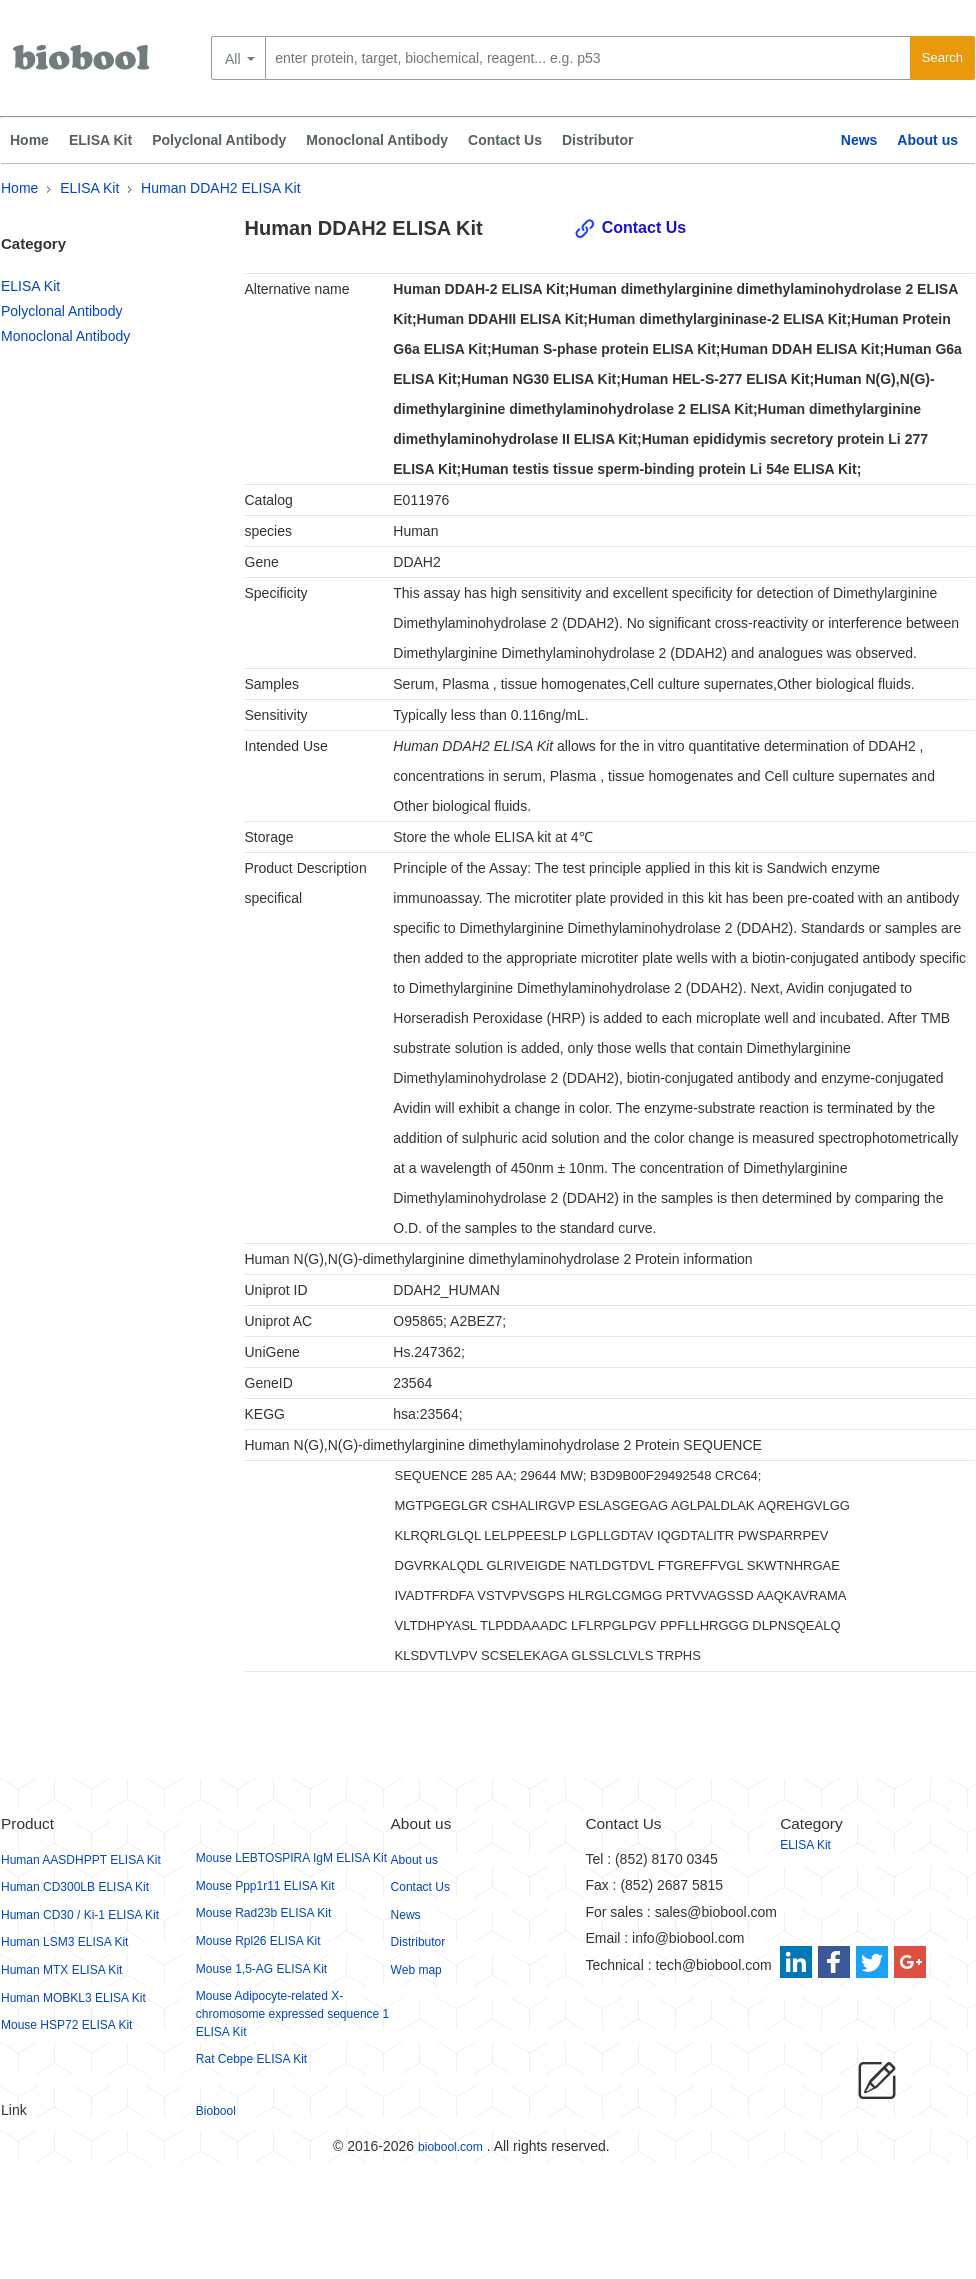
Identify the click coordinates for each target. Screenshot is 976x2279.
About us (927, 140)
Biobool (216, 2111)
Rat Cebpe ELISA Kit (251, 2059)
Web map (416, 1970)
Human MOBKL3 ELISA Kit (73, 1998)
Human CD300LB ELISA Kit (75, 1887)
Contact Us (505, 140)
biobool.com (450, 2147)
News (859, 140)
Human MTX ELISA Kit (61, 1970)
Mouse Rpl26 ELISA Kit (258, 1941)
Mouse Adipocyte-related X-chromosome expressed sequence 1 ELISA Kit (292, 2014)
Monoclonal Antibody (377, 140)
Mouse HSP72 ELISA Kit (66, 2025)
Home (29, 140)
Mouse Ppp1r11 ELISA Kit (265, 1886)
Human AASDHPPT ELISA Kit (81, 1860)
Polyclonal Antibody (219, 140)
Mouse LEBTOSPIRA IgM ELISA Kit (291, 1858)
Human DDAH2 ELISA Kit (221, 188)
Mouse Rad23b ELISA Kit (263, 1913)
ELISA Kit (100, 140)
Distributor (598, 140)
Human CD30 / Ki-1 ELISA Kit (80, 1915)
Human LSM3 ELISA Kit (64, 1942)
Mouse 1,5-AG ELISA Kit (261, 1969)
